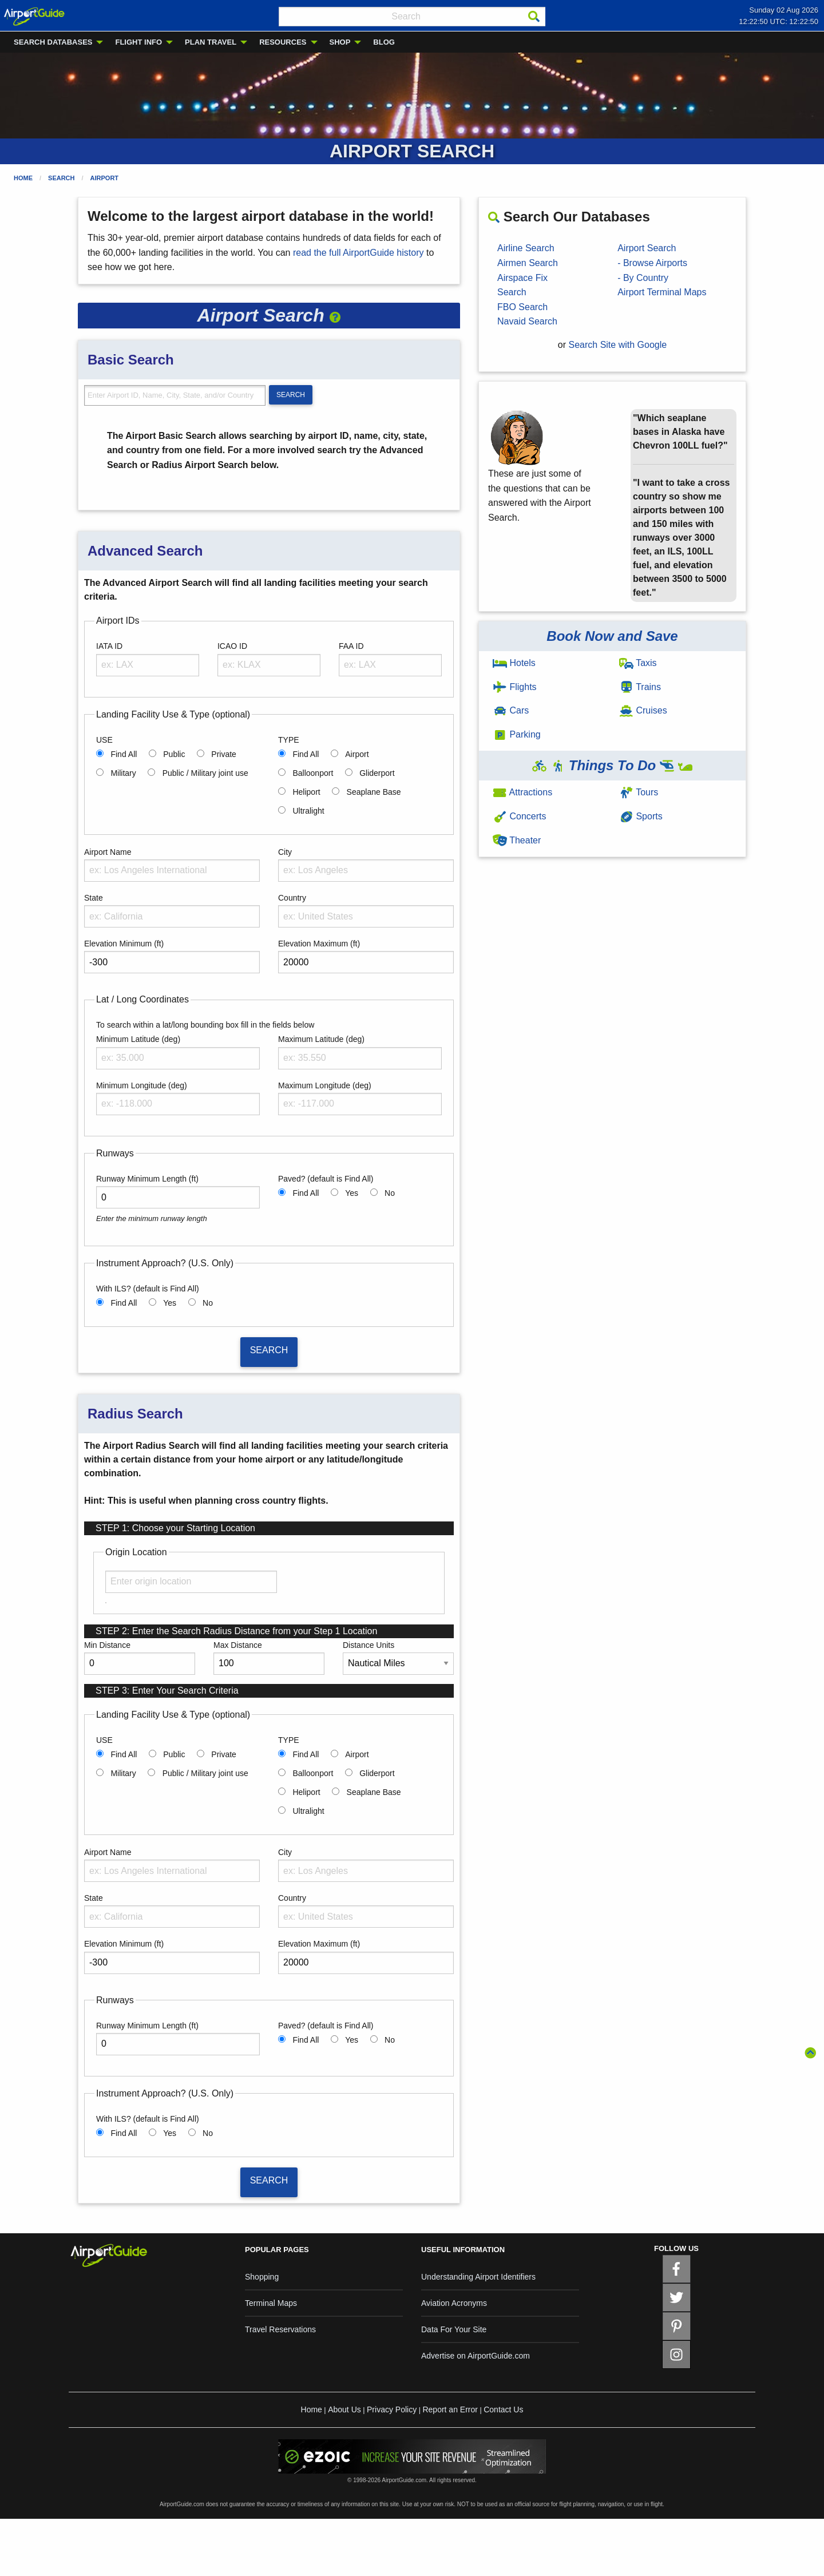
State (93, 897)
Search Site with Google (618, 345)
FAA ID (351, 646)
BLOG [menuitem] (384, 42)
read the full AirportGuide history (358, 252)
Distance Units (368, 1645)
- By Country (642, 278)
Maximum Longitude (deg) (324, 1085)
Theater (517, 840)
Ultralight (308, 810)
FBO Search (522, 307)
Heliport (306, 791)
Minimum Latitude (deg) (138, 1039)
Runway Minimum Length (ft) (147, 1178)
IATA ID (109, 646)
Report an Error (449, 2409)
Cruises (643, 710)
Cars (511, 710)
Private (223, 754)
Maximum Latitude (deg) (321, 1039)
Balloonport (312, 773)
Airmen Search (527, 263)
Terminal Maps (271, 2303)
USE (104, 739)
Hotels (514, 663)
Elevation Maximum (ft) (319, 943)
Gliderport (376, 773)
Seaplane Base (374, 791)
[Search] (534, 16)
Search (61, 178)
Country (292, 897)
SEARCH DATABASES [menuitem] (53, 42)
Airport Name (107, 852)
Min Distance (107, 1645)
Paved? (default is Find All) (326, 1178)
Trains (640, 687)
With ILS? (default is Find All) (147, 1288)
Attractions (522, 792)
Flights (515, 687)
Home (23, 178)
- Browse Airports (652, 263)
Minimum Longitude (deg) (141, 1085)
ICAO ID (232, 646)
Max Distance (237, 1645)
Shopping (262, 2276)
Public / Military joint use (205, 773)
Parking (517, 734)
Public (174, 754)
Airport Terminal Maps (661, 292)
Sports (641, 816)
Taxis (638, 663)
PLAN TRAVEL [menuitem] (210, 42)
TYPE (288, 739)
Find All (123, 754)
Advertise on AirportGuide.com (475, 2355)
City (285, 852)
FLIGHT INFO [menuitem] (138, 42)
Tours (638, 792)
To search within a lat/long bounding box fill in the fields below (205, 1024)
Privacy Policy (392, 2409)
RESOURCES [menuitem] (282, 42)
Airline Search (525, 248)
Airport (104, 178)
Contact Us (503, 2409)
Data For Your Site (453, 2329)
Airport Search (646, 248)
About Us (344, 2409)
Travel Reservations (280, 2329)
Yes (351, 1193)
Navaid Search (527, 321)
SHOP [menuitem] (340, 42)
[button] (335, 315)
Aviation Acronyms (454, 2303)
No (390, 1193)
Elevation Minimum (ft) (124, 943)
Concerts (519, 816)
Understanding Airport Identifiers (478, 2276)
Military (123, 773)
